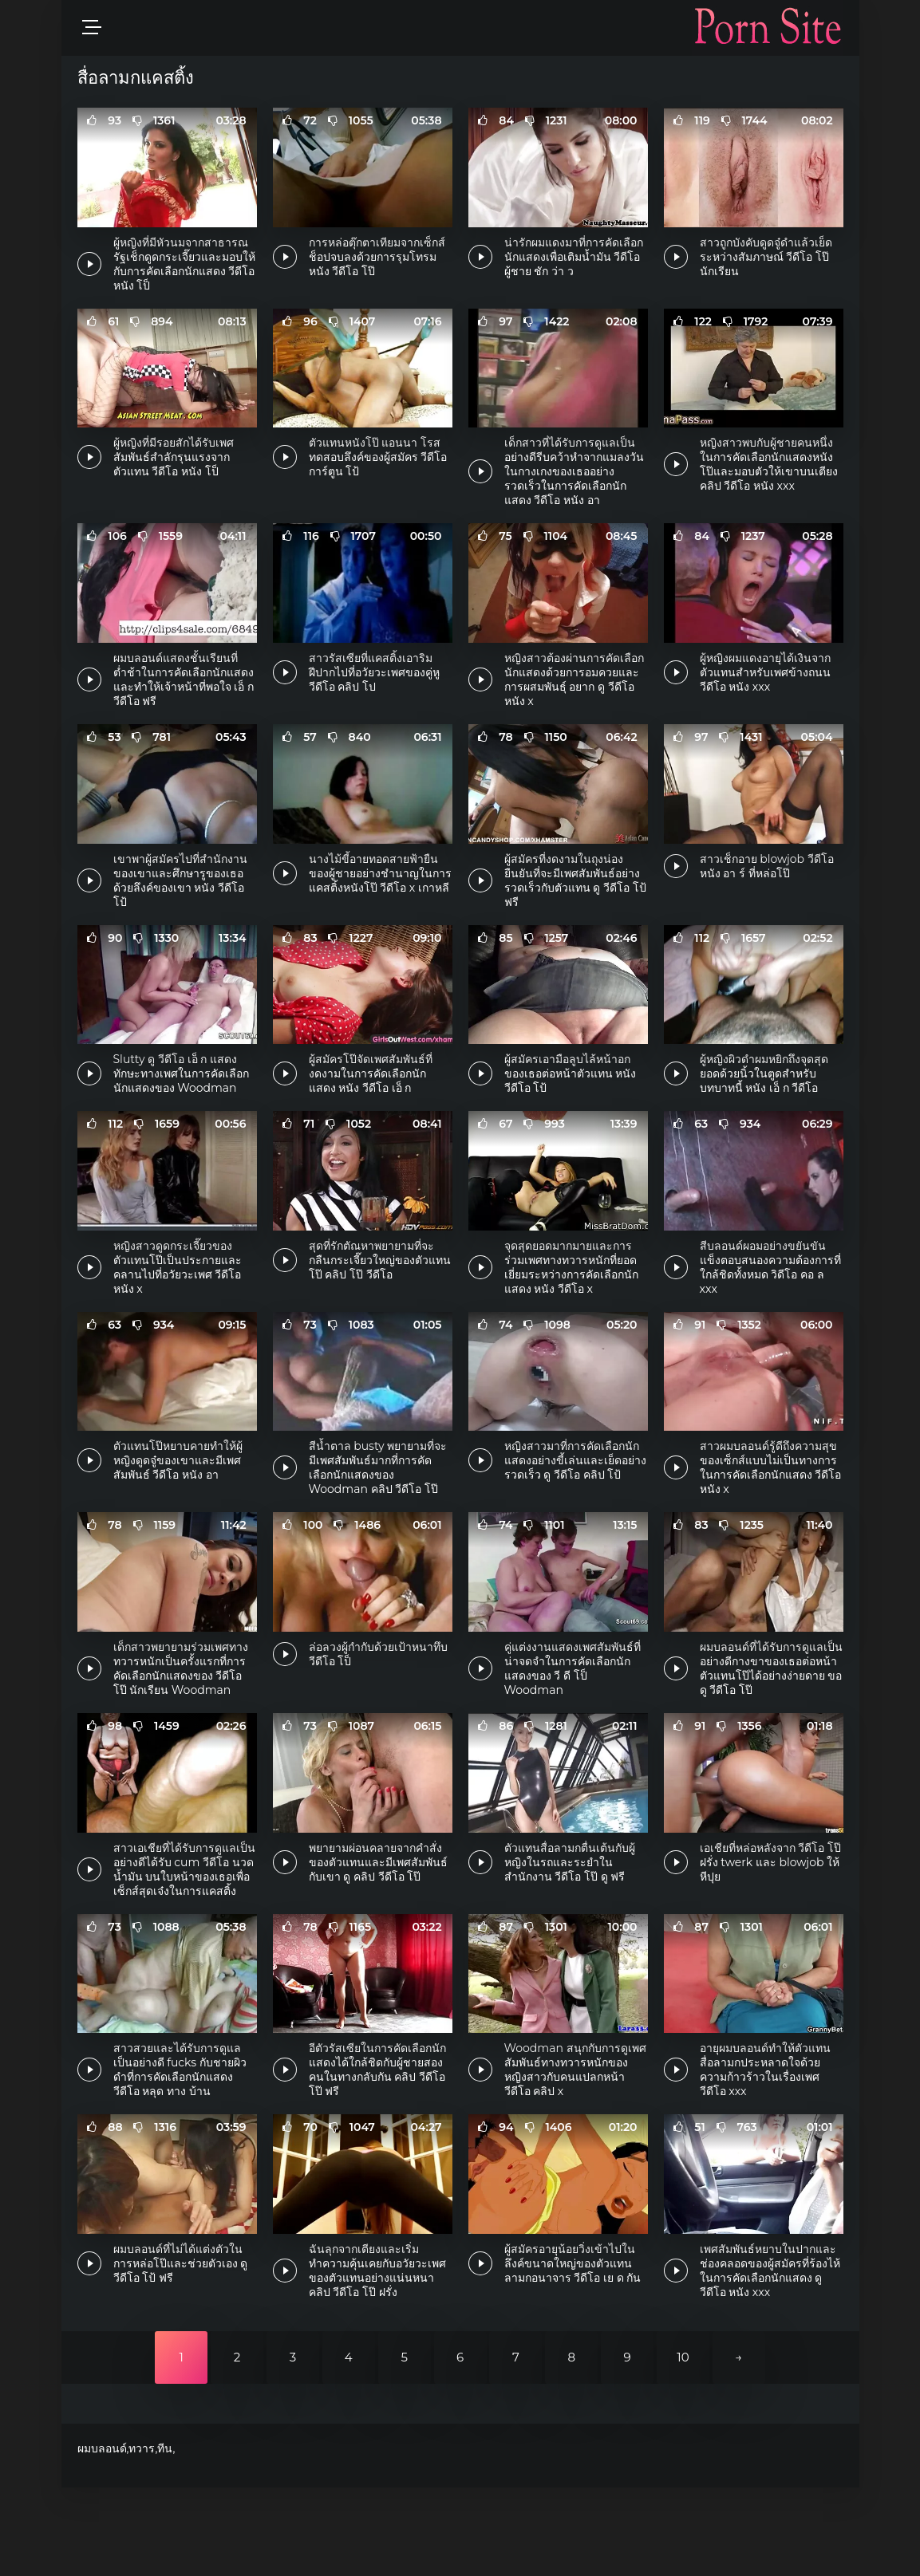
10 (683, 2445)
